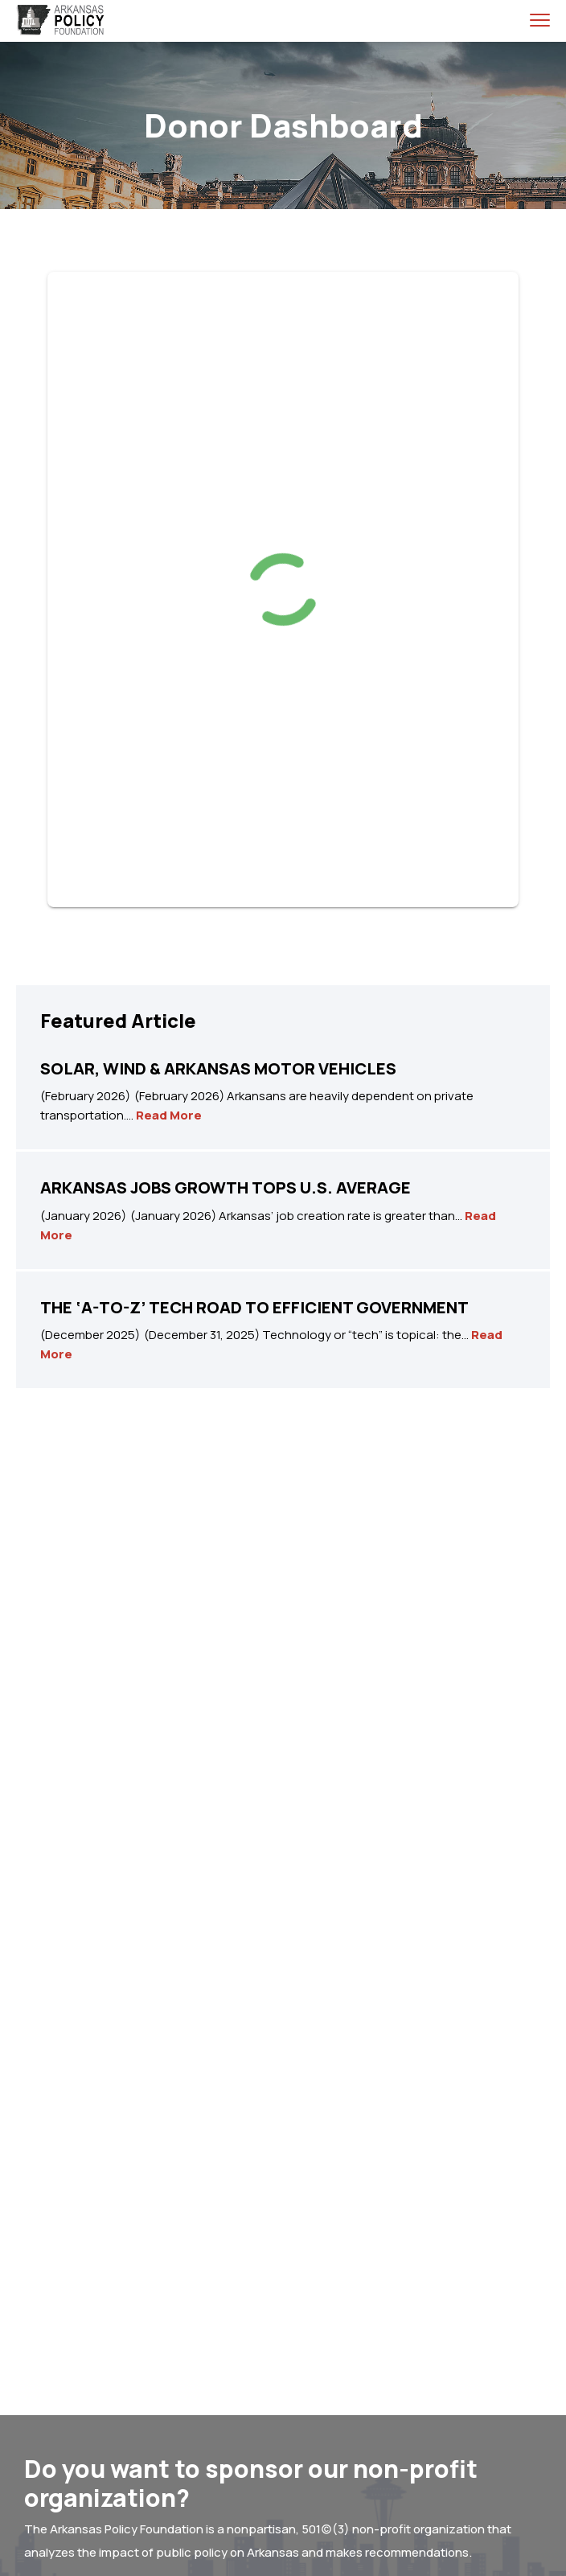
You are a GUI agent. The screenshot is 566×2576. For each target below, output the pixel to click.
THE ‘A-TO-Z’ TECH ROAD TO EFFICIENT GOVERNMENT (254, 1307)
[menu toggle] (540, 20)
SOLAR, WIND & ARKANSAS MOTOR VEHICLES (218, 1068)
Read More (169, 1115)
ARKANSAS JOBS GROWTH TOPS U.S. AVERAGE (225, 1187)
